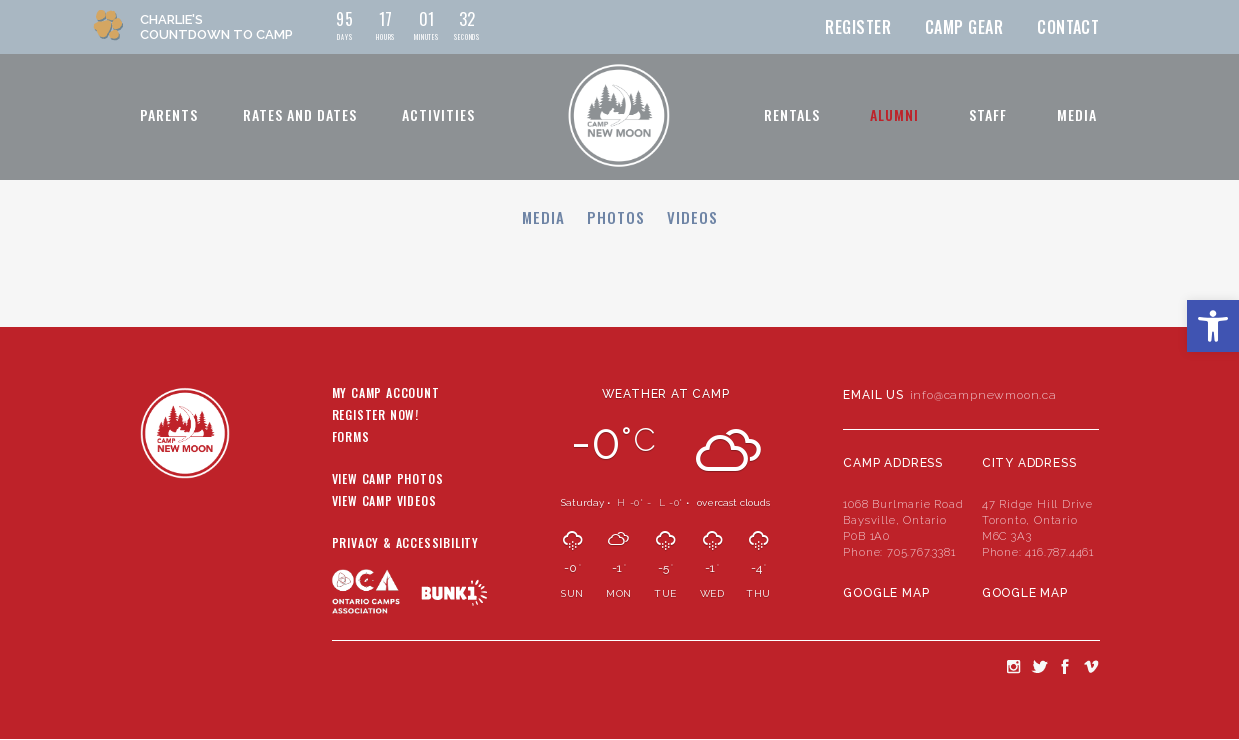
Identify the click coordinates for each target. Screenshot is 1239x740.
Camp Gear (964, 27)
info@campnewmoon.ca (983, 395)
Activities (438, 114)
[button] (1213, 326)
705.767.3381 (921, 552)
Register (858, 27)
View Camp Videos (384, 502)
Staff (988, 114)
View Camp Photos (388, 480)
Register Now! (375, 416)
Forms (351, 438)
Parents (169, 114)
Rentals (792, 114)
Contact (1068, 27)
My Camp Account (386, 394)
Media (1077, 114)
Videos (692, 217)
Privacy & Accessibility (405, 544)
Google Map (886, 593)
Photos (616, 217)
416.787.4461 (1059, 552)
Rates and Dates (300, 114)
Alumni (894, 114)
